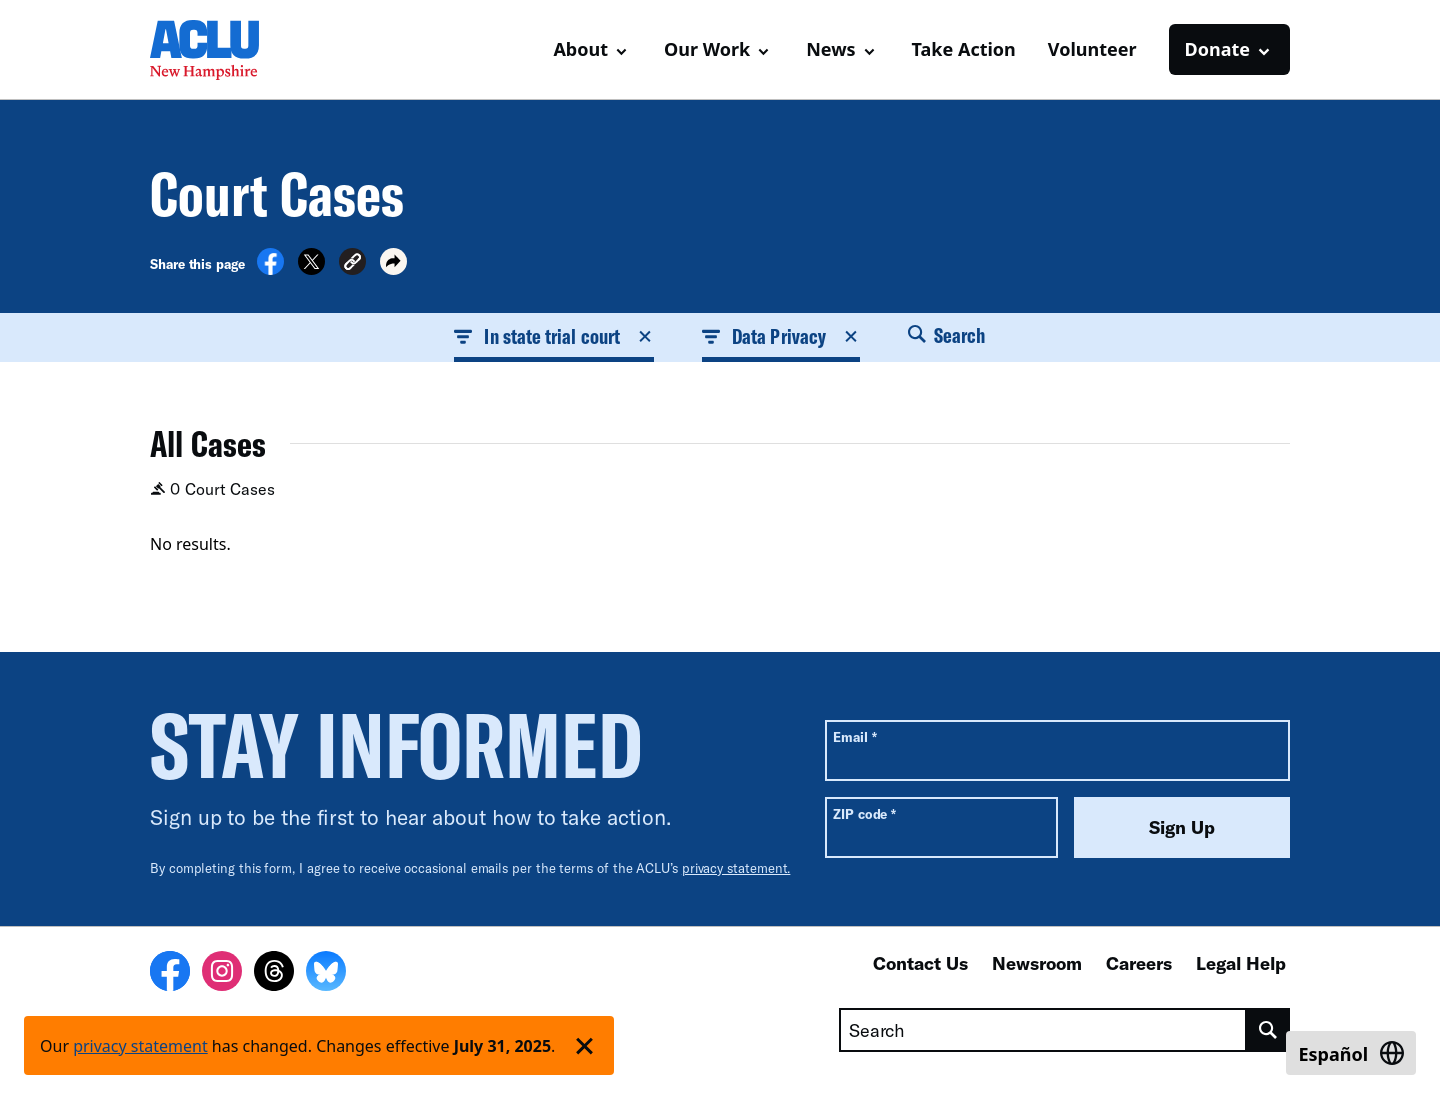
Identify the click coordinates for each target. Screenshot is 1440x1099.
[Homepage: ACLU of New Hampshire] (220, 50)
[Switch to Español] (1351, 1053)
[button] (352, 264)
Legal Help (1241, 963)
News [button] (830, 49)
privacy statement (140, 1046)
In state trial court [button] (554, 336)
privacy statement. (736, 868)
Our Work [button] (707, 49)
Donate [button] (1217, 49)
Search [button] (947, 335)
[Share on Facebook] (270, 269)
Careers (1139, 963)
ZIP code (864, 813)
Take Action (964, 49)
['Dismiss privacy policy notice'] (584, 1045)
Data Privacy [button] (781, 336)
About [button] (580, 49)
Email (854, 736)
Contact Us (920, 963)
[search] (1268, 1030)
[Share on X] (311, 269)
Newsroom (1037, 963)
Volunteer (1092, 49)
